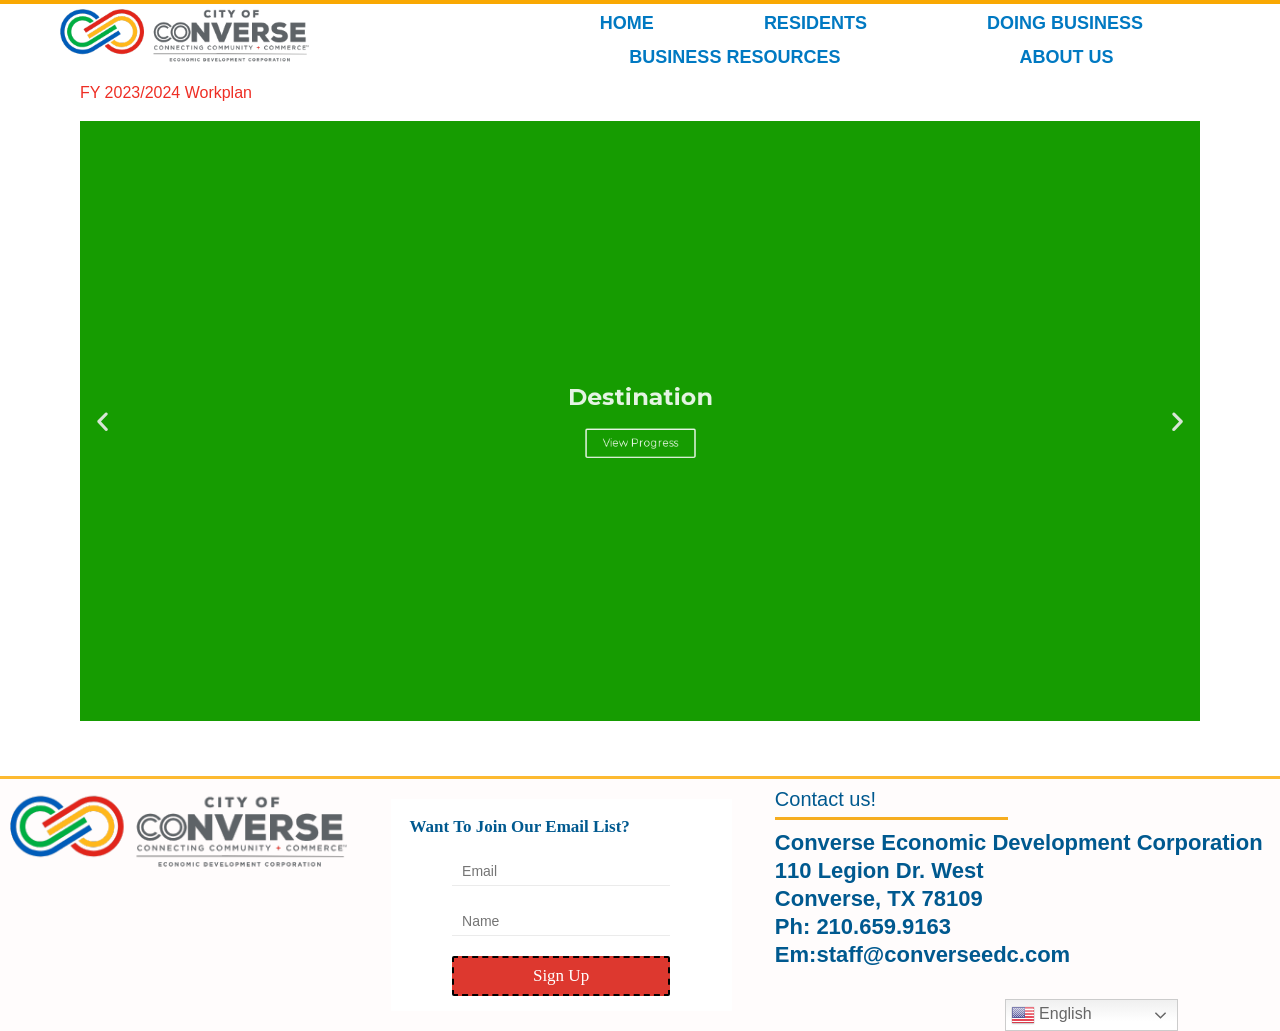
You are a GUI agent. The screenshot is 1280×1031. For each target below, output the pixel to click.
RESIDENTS (820, 23)
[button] (102, 421)
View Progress (640, 433)
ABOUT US (1071, 57)
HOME (627, 23)
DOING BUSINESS (1070, 23)
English (1051, 1015)
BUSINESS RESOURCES (739, 57)
